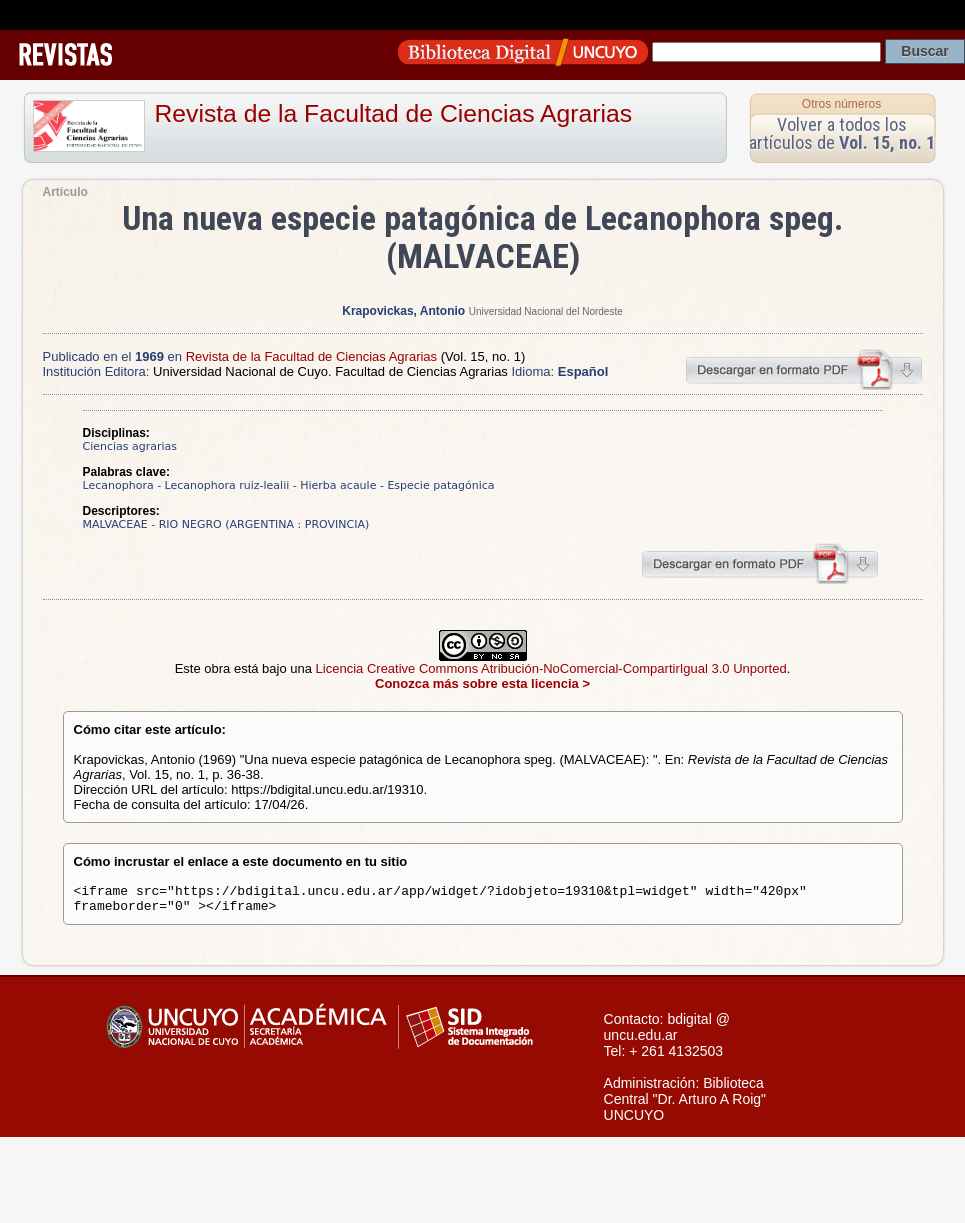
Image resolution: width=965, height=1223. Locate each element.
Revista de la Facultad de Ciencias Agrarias (394, 113)
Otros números (841, 104)
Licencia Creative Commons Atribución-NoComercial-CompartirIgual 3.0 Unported (551, 668)
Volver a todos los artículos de (842, 133)
